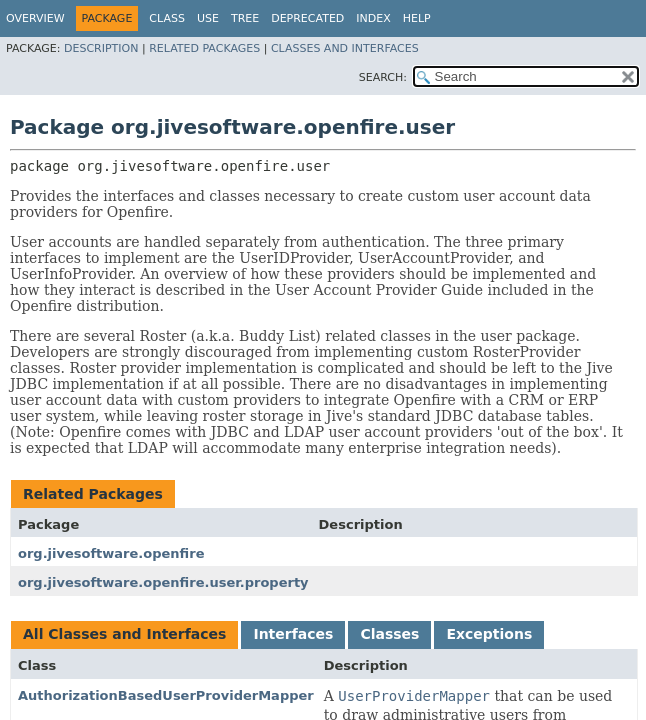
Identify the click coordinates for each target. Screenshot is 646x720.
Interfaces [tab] (293, 634)
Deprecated (307, 18)
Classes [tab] (389, 634)
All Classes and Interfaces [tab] (124, 634)
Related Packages (204, 48)
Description (101, 48)
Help (417, 18)
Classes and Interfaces (345, 48)
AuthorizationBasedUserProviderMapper (166, 695)
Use (208, 18)
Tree (245, 18)
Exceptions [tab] (489, 634)
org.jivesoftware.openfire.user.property (163, 582)
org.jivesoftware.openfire (111, 553)
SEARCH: (383, 77)
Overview (35, 18)
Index (373, 18)
